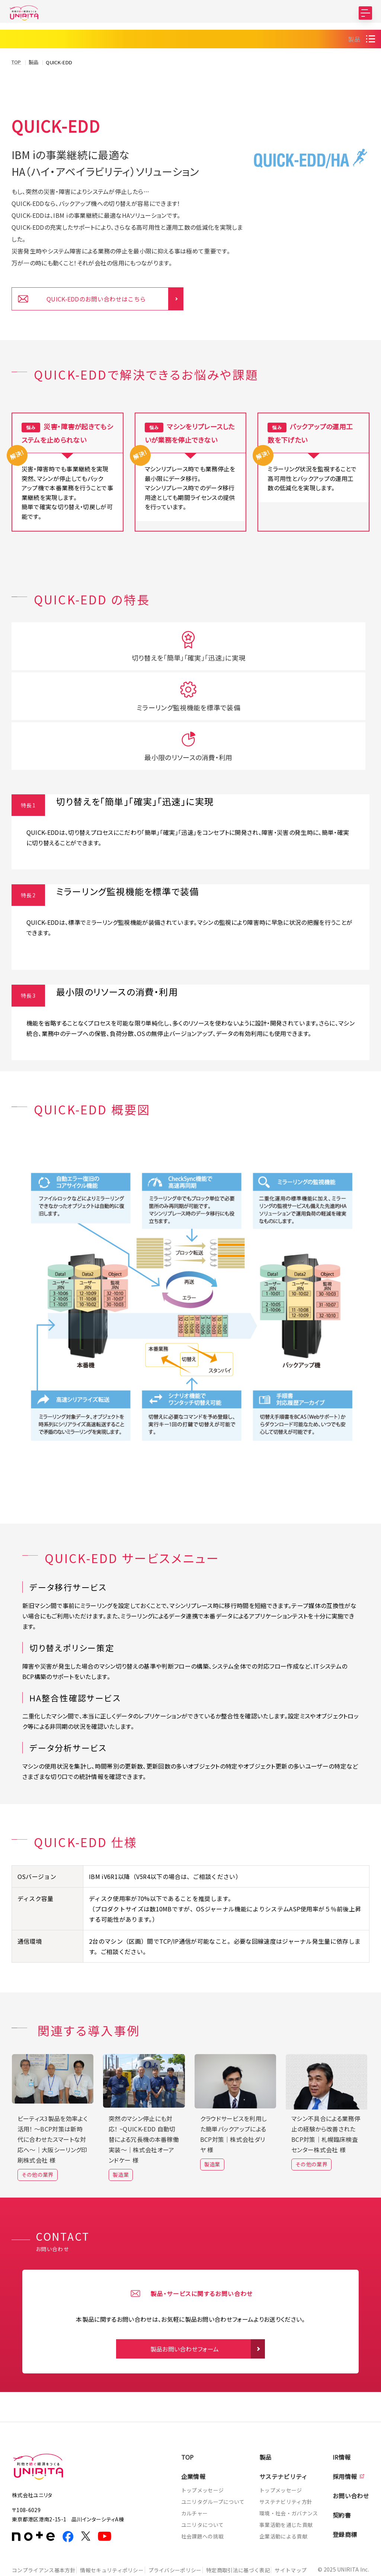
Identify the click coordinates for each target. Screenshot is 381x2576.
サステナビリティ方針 (285, 2462)
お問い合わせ (351, 2456)
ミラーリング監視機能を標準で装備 (190, 709)
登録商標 (345, 2495)
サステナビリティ (283, 2437)
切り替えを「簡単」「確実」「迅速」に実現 (67, 709)
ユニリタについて (202, 2485)
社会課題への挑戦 (202, 2497)
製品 (354, 61)
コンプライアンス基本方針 (44, 2531)
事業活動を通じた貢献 (286, 2485)
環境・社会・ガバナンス (288, 2474)
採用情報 (345, 2437)
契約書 (342, 2476)
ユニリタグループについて (213, 2462)
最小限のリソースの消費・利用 (314, 705)
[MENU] (365, 13)
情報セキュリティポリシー (116, 2531)
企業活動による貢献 (283, 2497)
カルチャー (194, 2474)
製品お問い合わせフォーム (184, 2309)
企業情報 (193, 2437)
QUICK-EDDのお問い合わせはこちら (95, 320)
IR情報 (341, 2418)
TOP (187, 2418)
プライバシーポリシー (183, 2531)
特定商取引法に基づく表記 (252, 2531)
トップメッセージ (202, 2451)
